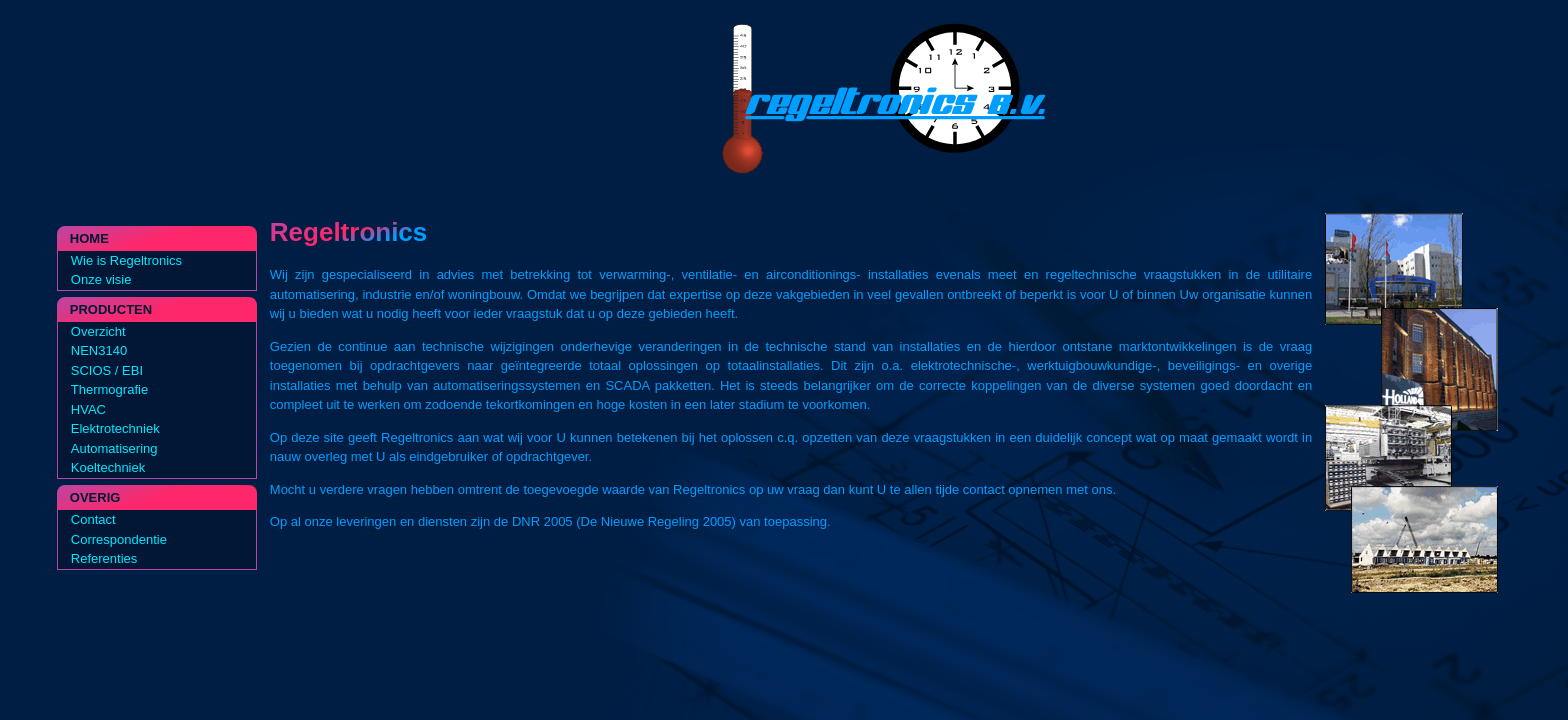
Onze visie (101, 279)
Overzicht (98, 331)
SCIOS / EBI (107, 370)
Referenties (104, 558)
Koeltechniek (108, 467)
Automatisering (114, 448)
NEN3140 (99, 350)
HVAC (88, 409)
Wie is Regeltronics (126, 260)
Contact (93, 519)
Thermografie (109, 389)
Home (89, 238)
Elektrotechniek (115, 428)
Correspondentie (119, 539)
